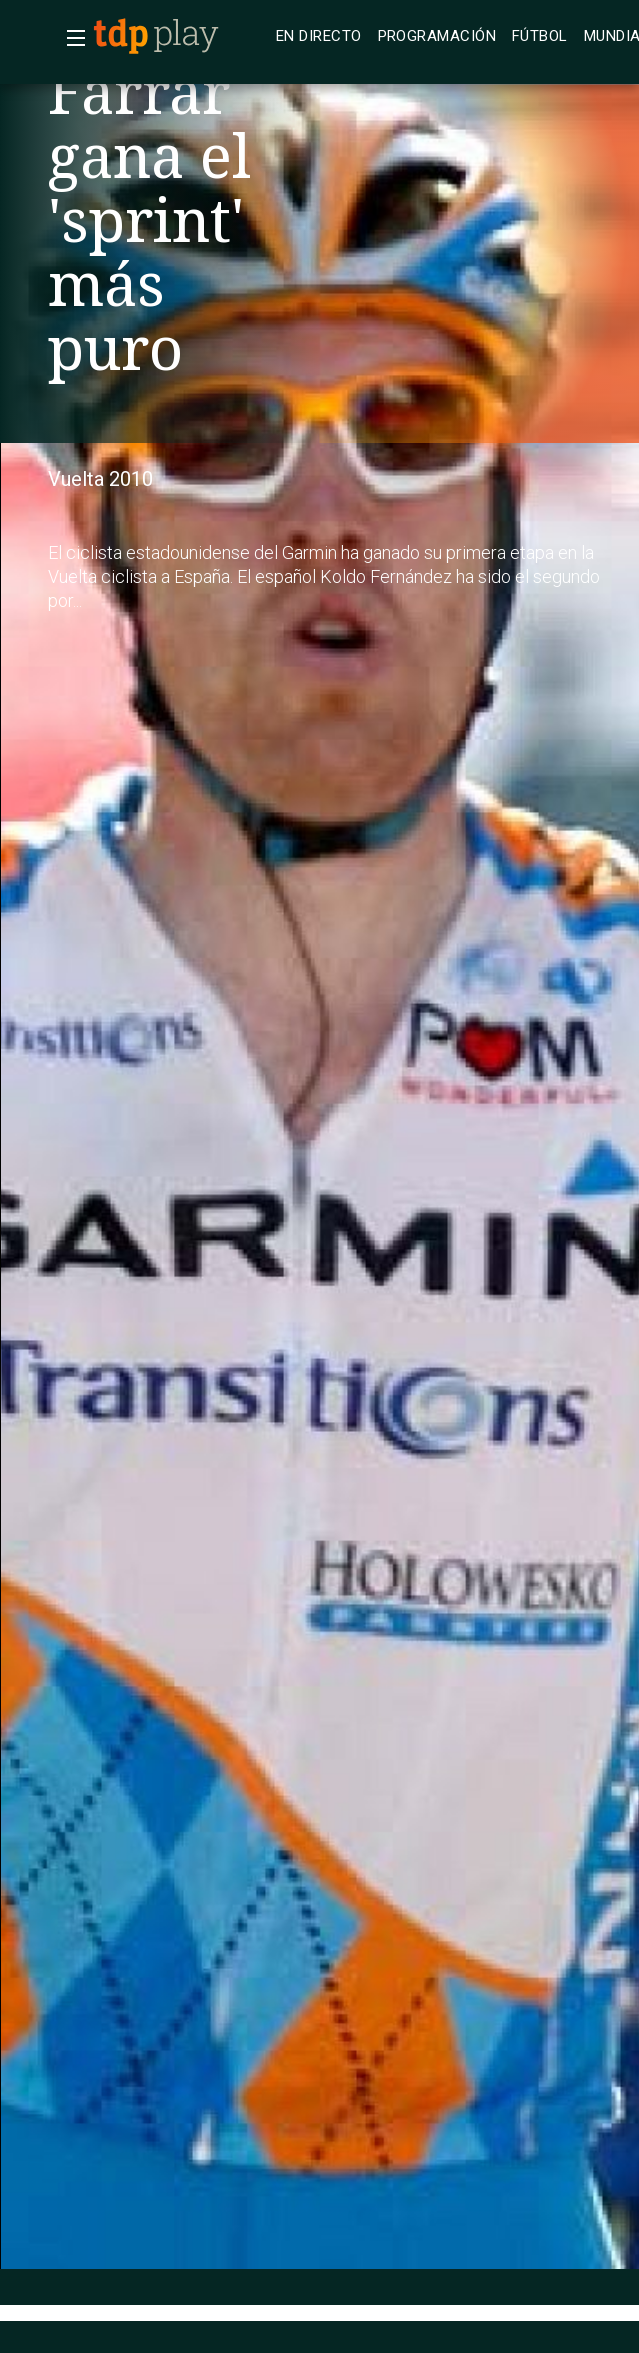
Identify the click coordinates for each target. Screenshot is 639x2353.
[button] (70, 38)
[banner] (180, 36)
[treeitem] (319, 36)
